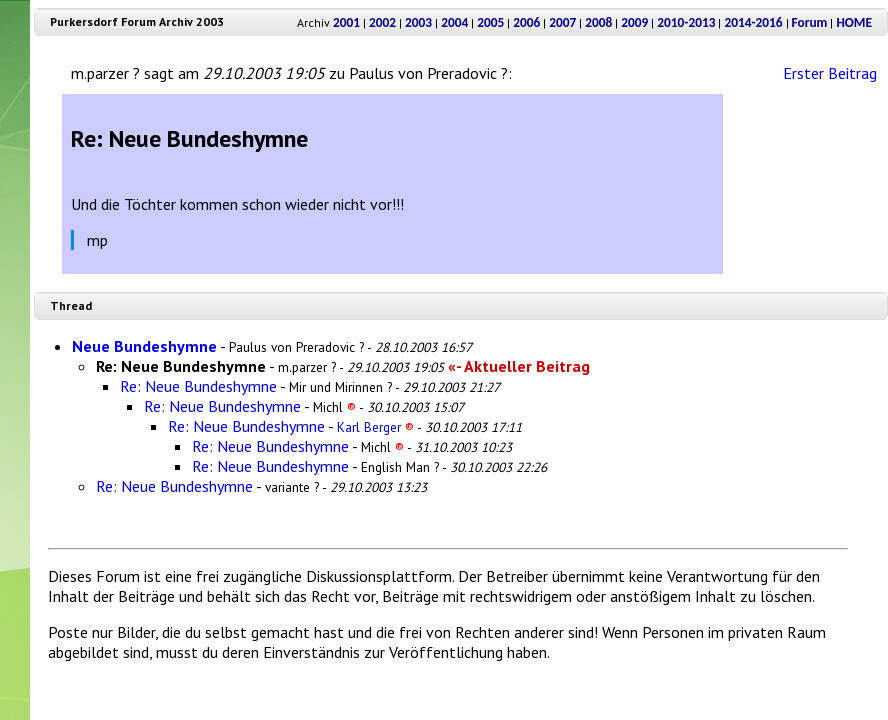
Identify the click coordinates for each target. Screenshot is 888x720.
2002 (382, 22)
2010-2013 (686, 22)
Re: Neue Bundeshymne (198, 386)
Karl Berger (375, 427)
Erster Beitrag (830, 73)
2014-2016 (753, 22)
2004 (454, 22)
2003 (418, 22)
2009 (634, 22)
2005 (490, 22)
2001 (346, 22)
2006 (526, 22)
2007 (562, 22)
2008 (598, 22)
